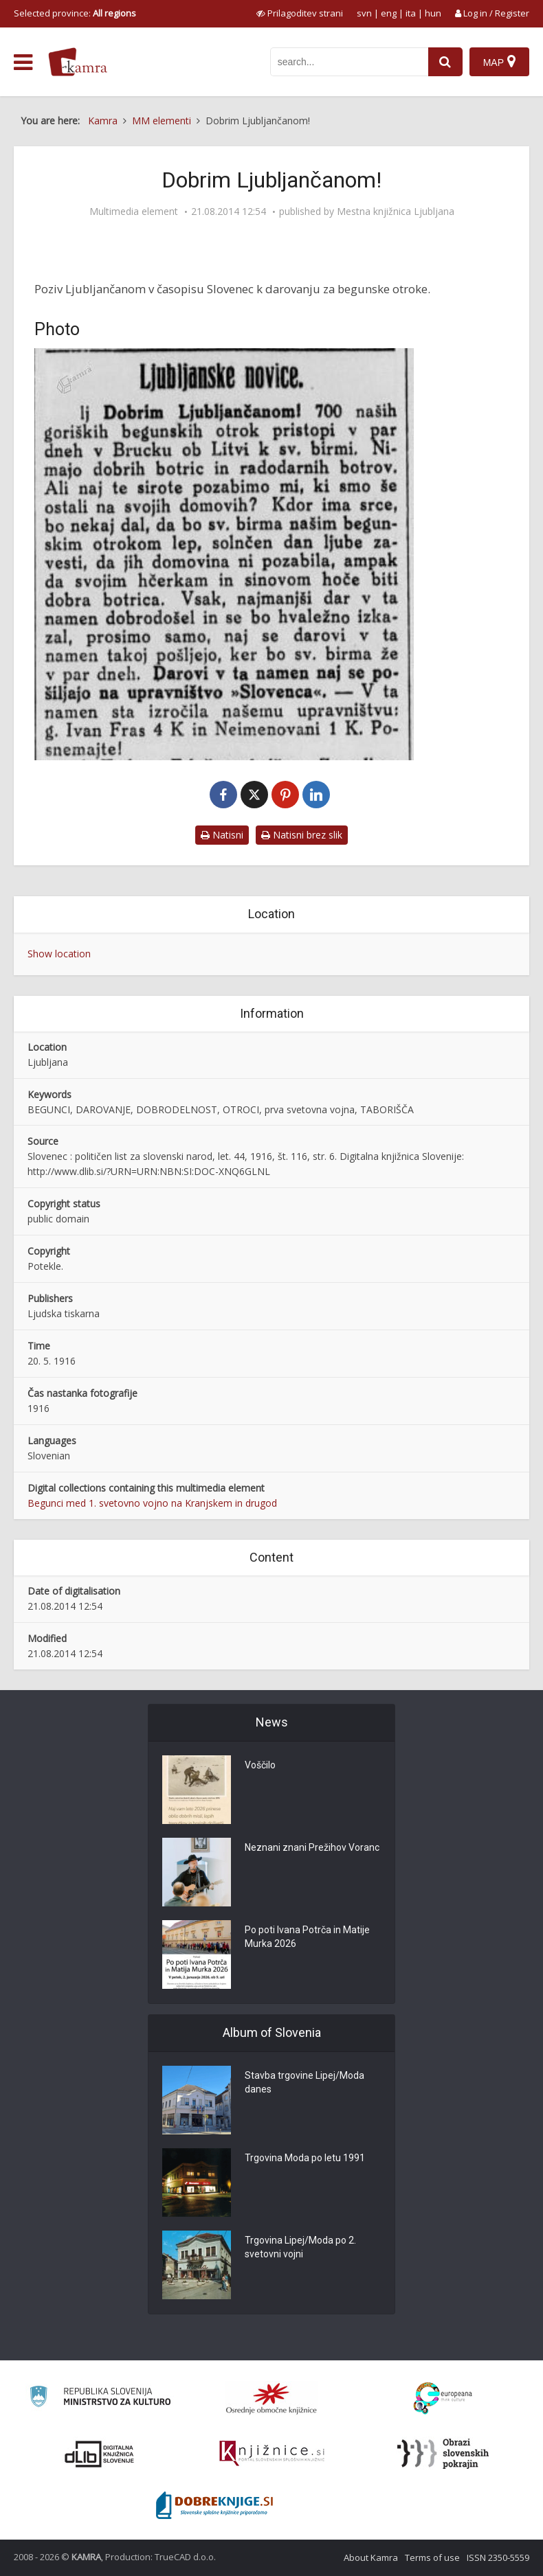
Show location (59, 953)
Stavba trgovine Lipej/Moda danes (304, 2083)
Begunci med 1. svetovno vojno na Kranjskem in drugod (152, 1502)
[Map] (499, 61)
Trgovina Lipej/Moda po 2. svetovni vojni (300, 2247)
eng (389, 13)
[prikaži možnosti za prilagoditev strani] (299, 13)
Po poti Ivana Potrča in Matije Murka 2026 (307, 1937)
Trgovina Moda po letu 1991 (305, 2158)
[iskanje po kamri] (349, 61)
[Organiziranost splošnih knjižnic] (271, 2398)
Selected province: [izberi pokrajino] (75, 13)
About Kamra (371, 2557)
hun (433, 13)
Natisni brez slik (301, 834)
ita (411, 13)
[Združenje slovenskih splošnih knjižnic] (272, 2453)
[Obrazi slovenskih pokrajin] (443, 2454)
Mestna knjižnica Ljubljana (395, 211)
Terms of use (432, 2557)
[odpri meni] (23, 62)
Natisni (222, 834)
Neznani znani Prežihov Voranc (312, 1848)
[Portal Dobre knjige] (214, 2505)
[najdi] (445, 61)
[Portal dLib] (99, 2454)
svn (364, 13)
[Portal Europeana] (443, 2398)
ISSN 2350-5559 (498, 2557)
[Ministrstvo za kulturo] (100, 2398)
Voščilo (260, 1765)
